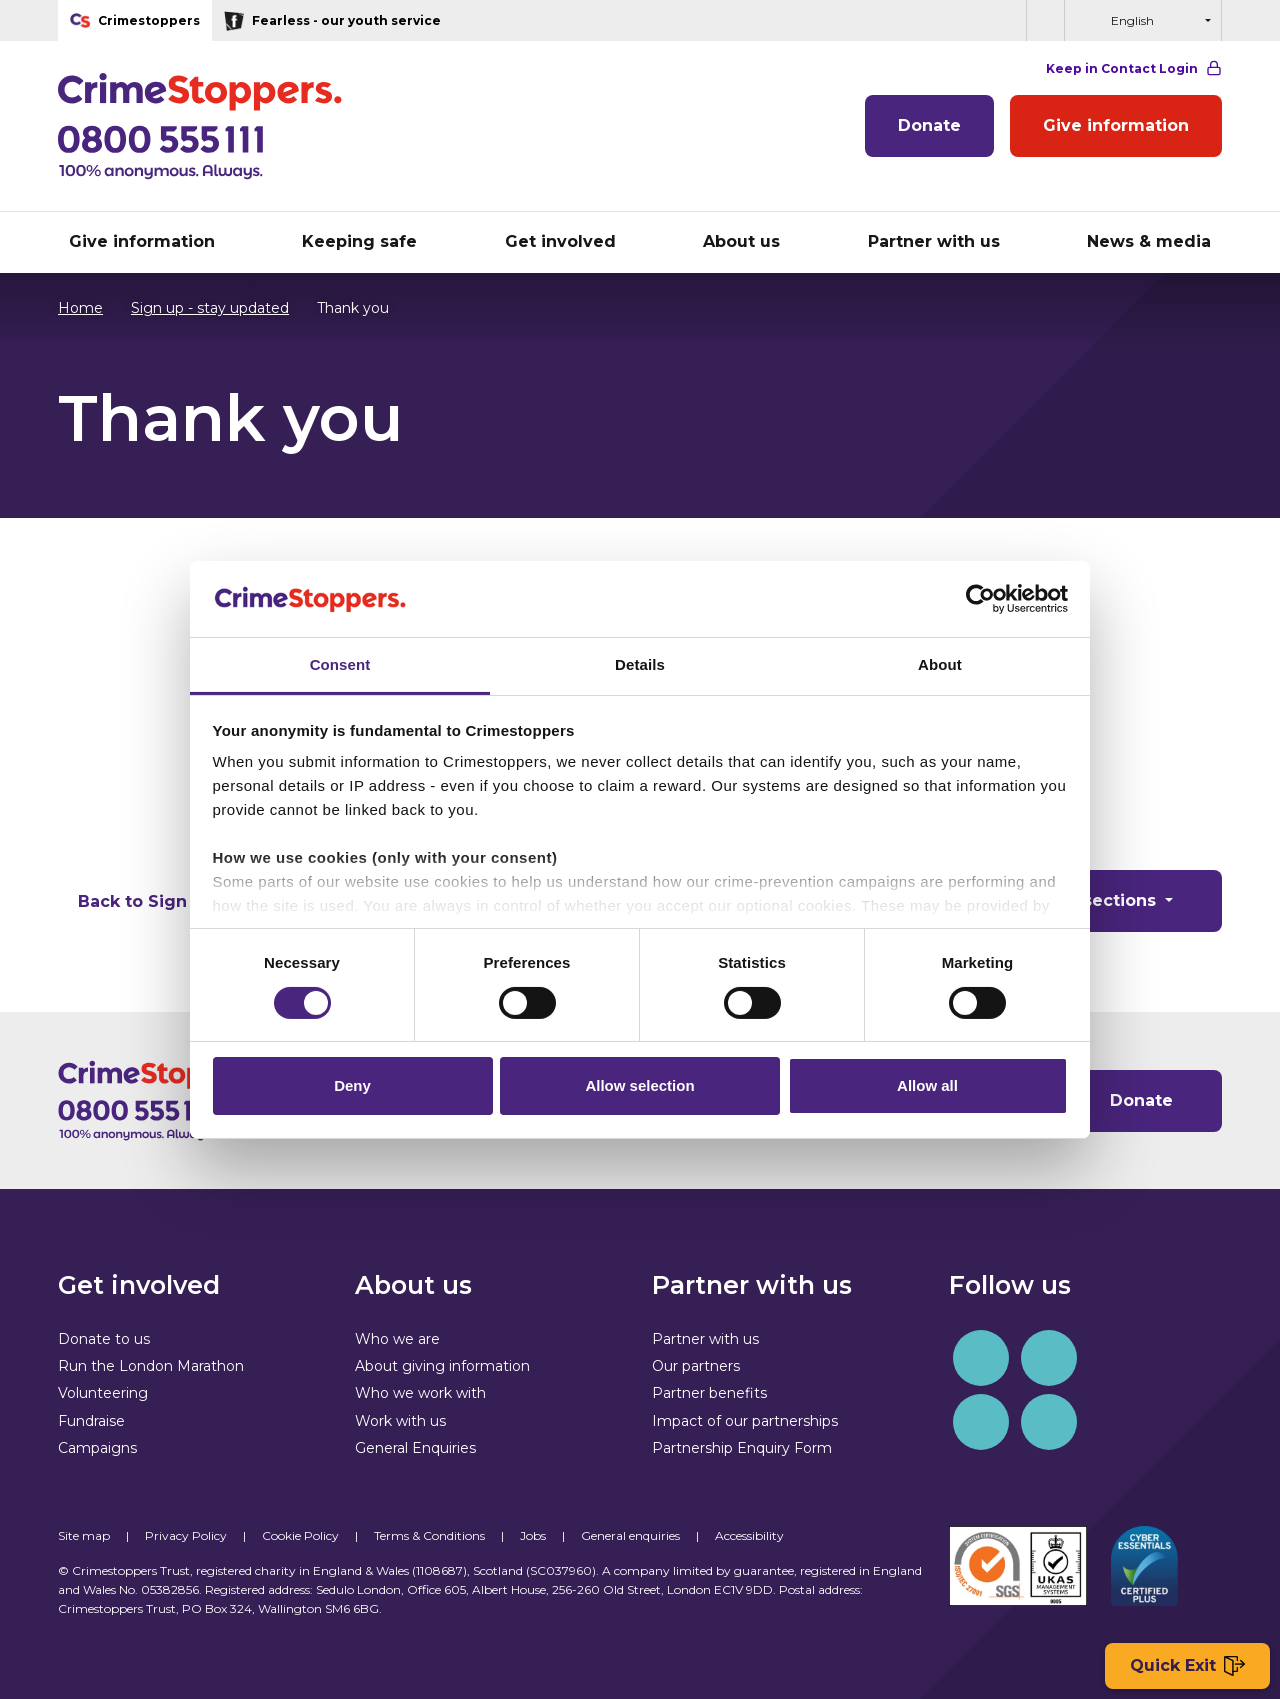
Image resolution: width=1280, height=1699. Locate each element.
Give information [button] (142, 241)
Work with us (400, 1421)
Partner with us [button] (934, 241)
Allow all (927, 1085)
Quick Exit (1187, 1666)
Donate (929, 125)
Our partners (696, 1366)
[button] (1045, 20)
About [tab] (940, 664)
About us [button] (741, 241)
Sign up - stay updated (200, 308)
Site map (84, 1535)
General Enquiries (415, 1448)
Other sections (1094, 900)
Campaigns (97, 1448)
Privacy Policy (186, 1535)
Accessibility (749, 1535)
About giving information (442, 1366)
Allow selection (639, 1085)
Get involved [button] (560, 241)
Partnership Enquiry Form (742, 1448)
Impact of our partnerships (745, 1421)
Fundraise (91, 1421)
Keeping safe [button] (359, 241)
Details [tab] (640, 664)
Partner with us (705, 1339)
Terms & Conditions (429, 1535)
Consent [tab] (340, 664)
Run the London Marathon (151, 1366)
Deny (352, 1085)
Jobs (533, 1535)
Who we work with (420, 1393)
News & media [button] (1149, 241)
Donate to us (104, 1339)
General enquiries (630, 1535)
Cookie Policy (300, 1535)
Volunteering (103, 1393)
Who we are (397, 1339)
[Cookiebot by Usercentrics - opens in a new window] (980, 599)
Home (80, 308)
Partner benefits (709, 1393)
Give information (1116, 125)
